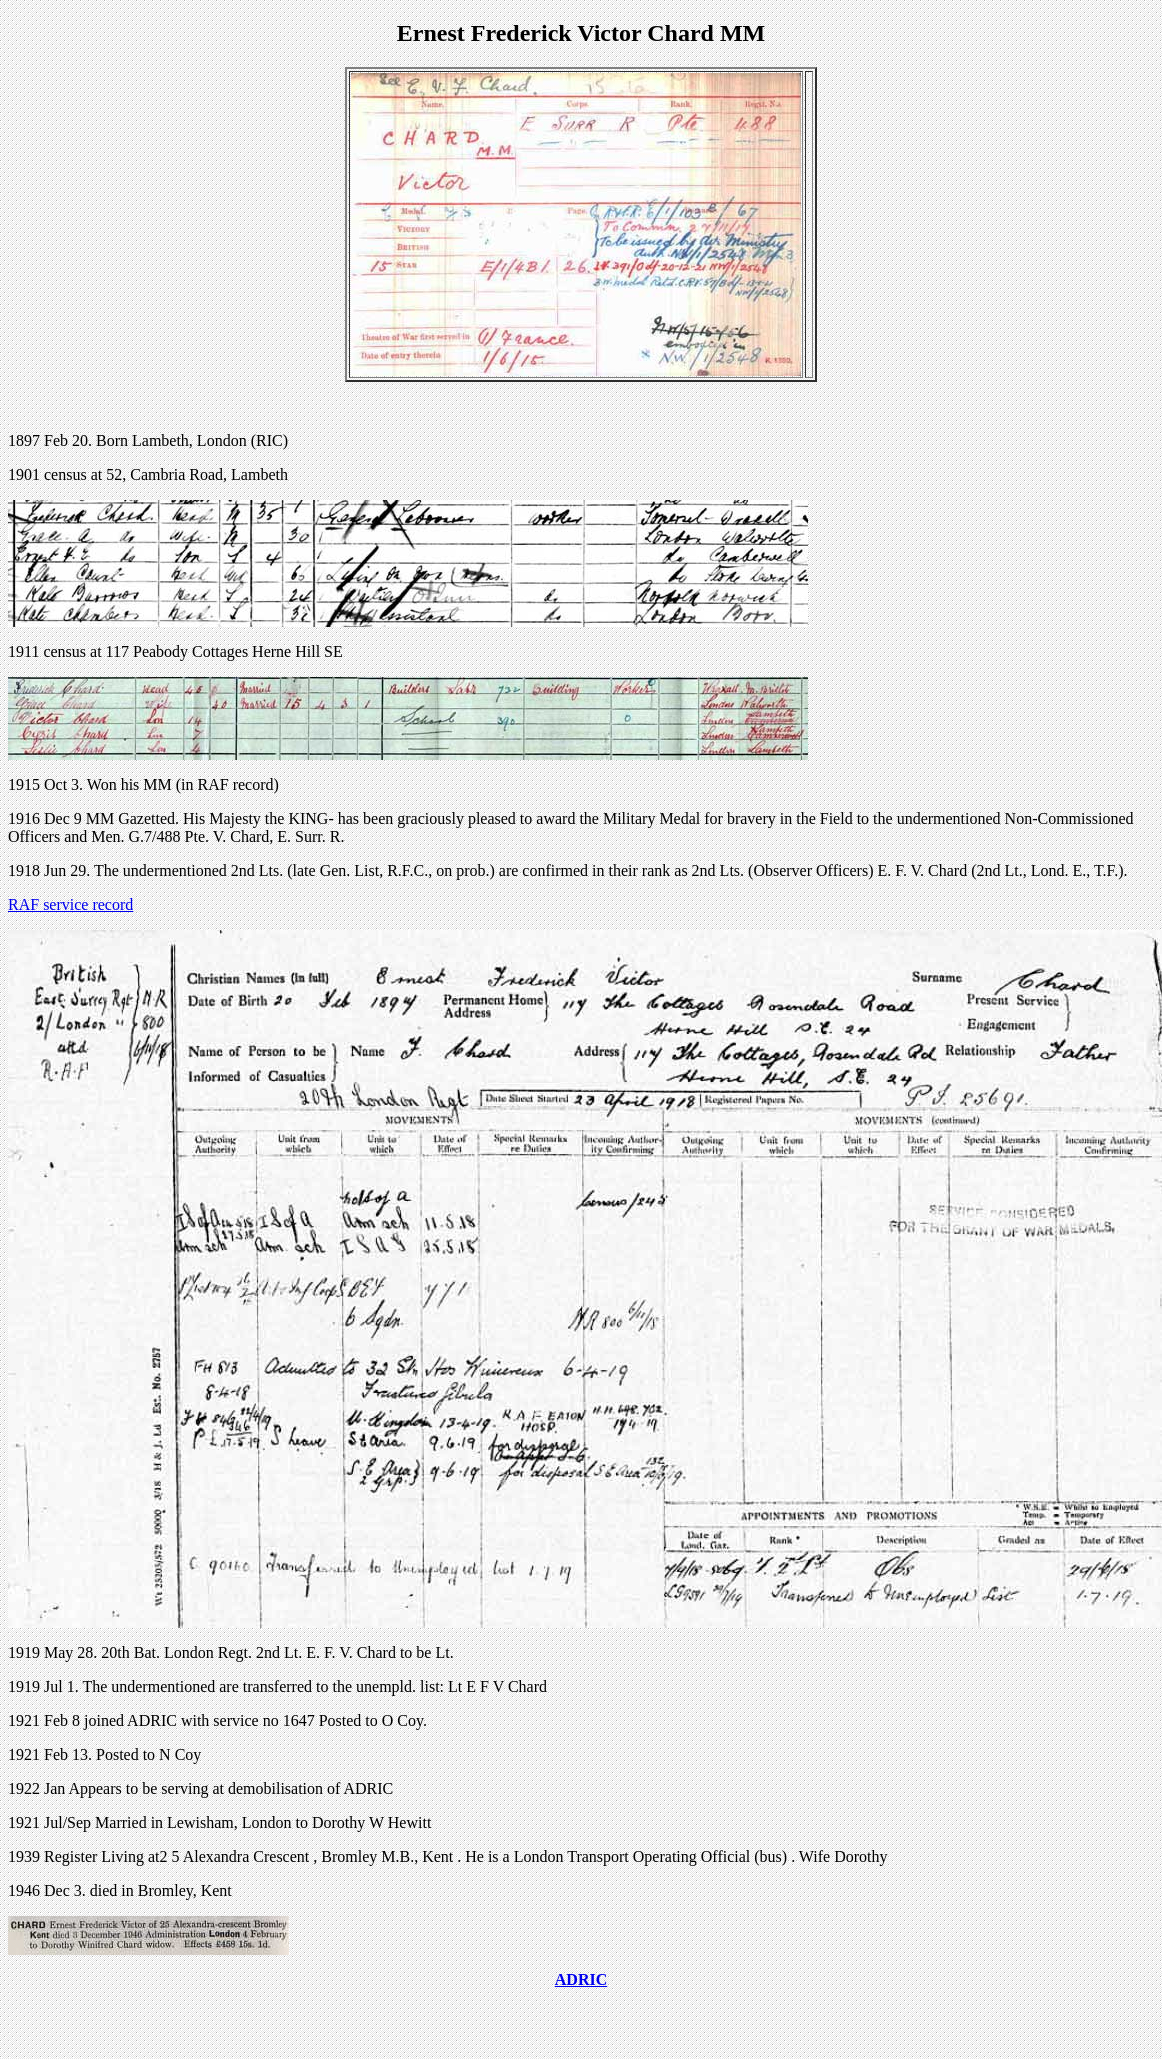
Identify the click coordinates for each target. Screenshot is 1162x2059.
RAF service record (70, 904)
